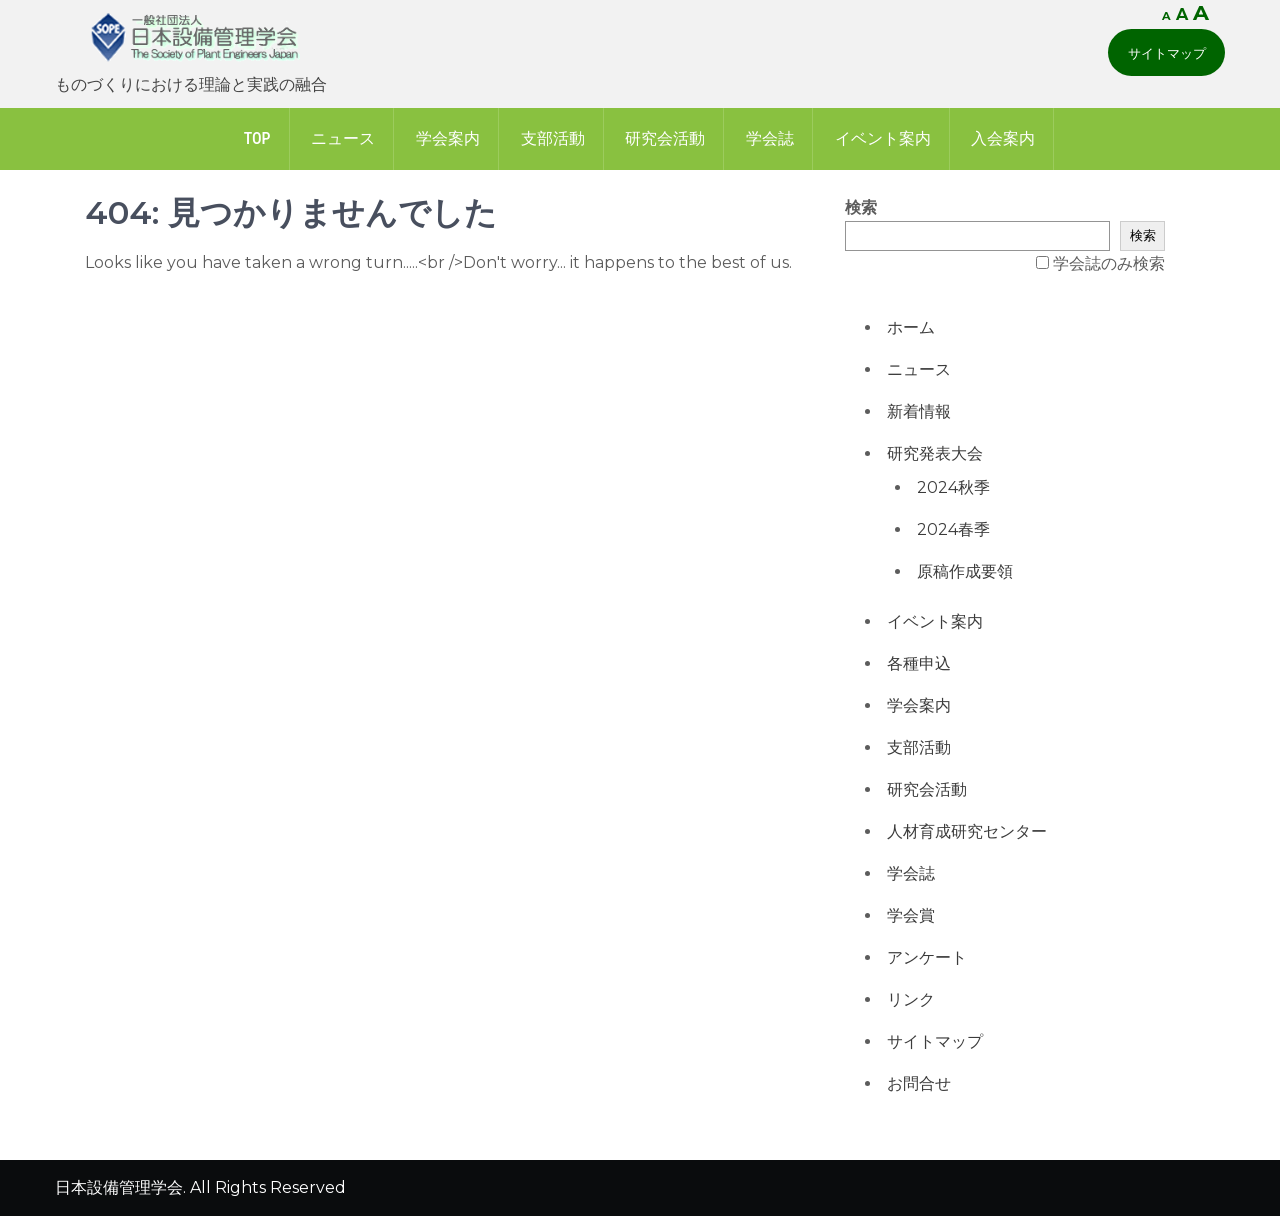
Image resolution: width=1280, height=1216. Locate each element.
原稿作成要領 (965, 571)
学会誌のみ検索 (1109, 263)
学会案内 (448, 138)
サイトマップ (1167, 53)
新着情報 (919, 411)
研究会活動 (665, 138)
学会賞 (911, 915)
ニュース (343, 138)
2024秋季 (953, 487)
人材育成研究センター (967, 831)
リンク (911, 999)
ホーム (911, 327)
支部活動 (553, 138)
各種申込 (919, 663)
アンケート (927, 957)
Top (257, 138)
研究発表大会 (935, 453)
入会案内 (1003, 138)
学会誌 (770, 138)
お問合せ (919, 1083)
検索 (861, 207)
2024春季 (953, 529)
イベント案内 (883, 138)
